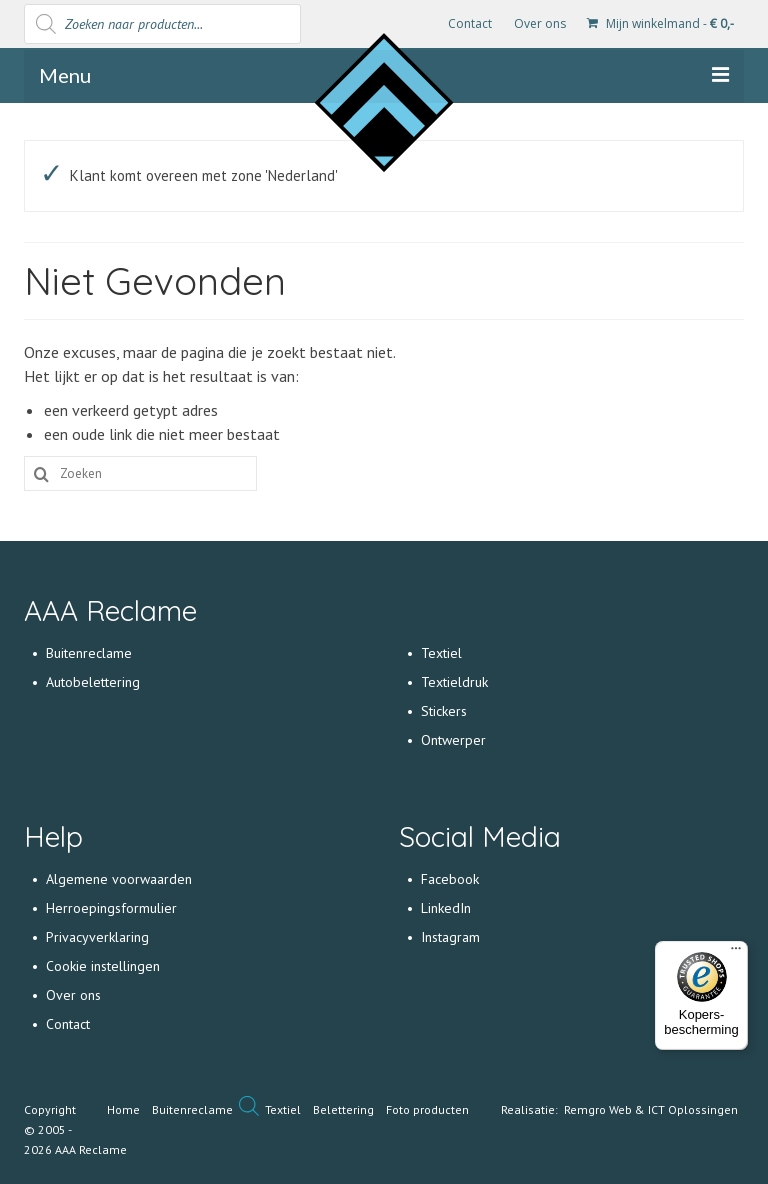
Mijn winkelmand (660, 23)
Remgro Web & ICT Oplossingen (651, 1109)
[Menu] (736, 953)
